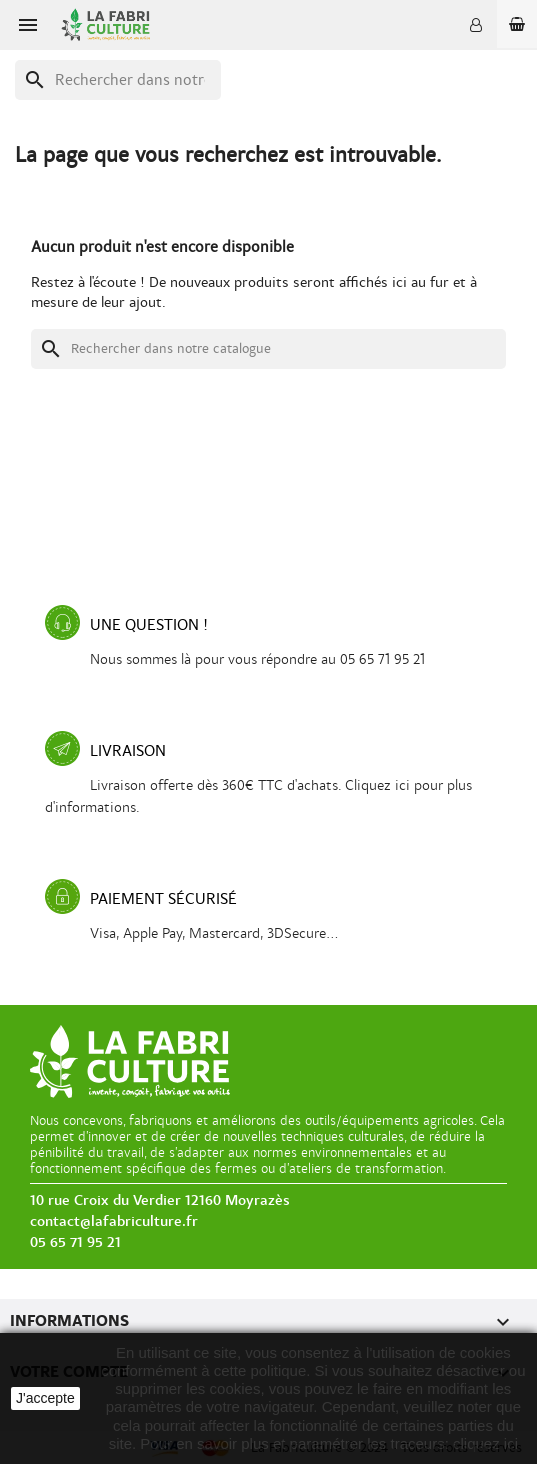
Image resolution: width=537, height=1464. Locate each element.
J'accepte (45, 1398)
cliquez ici (485, 1443)
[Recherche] (118, 80)
